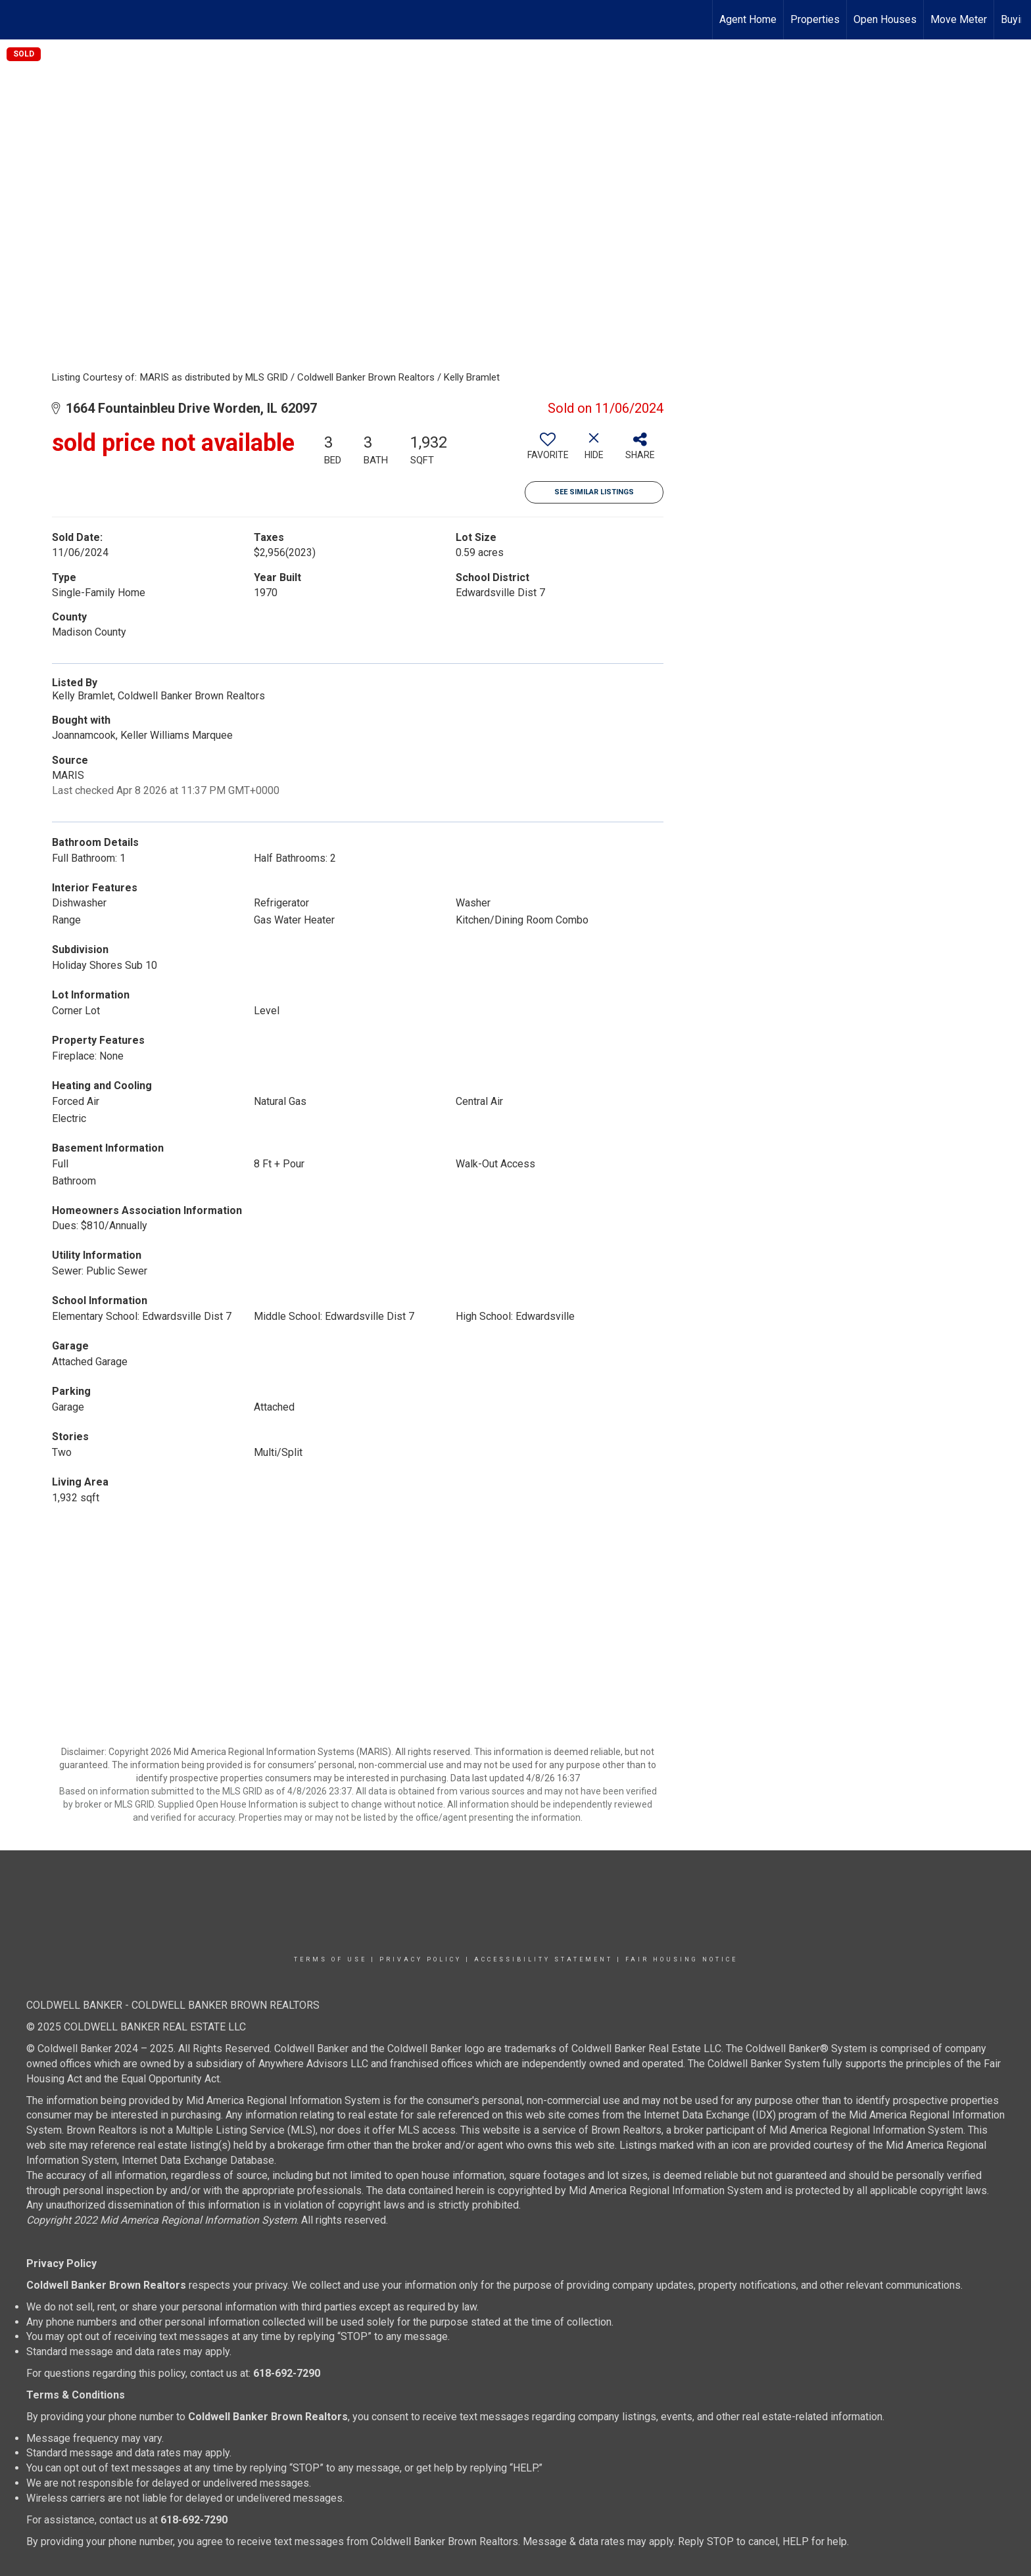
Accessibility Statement (543, 1959)
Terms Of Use (330, 1959)
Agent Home (748, 19)
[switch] (548, 451)
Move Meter (958, 19)
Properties (815, 19)
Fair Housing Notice (681, 1959)
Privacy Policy (420, 1959)
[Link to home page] (17, 19)
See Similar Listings (594, 492)
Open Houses (885, 19)
